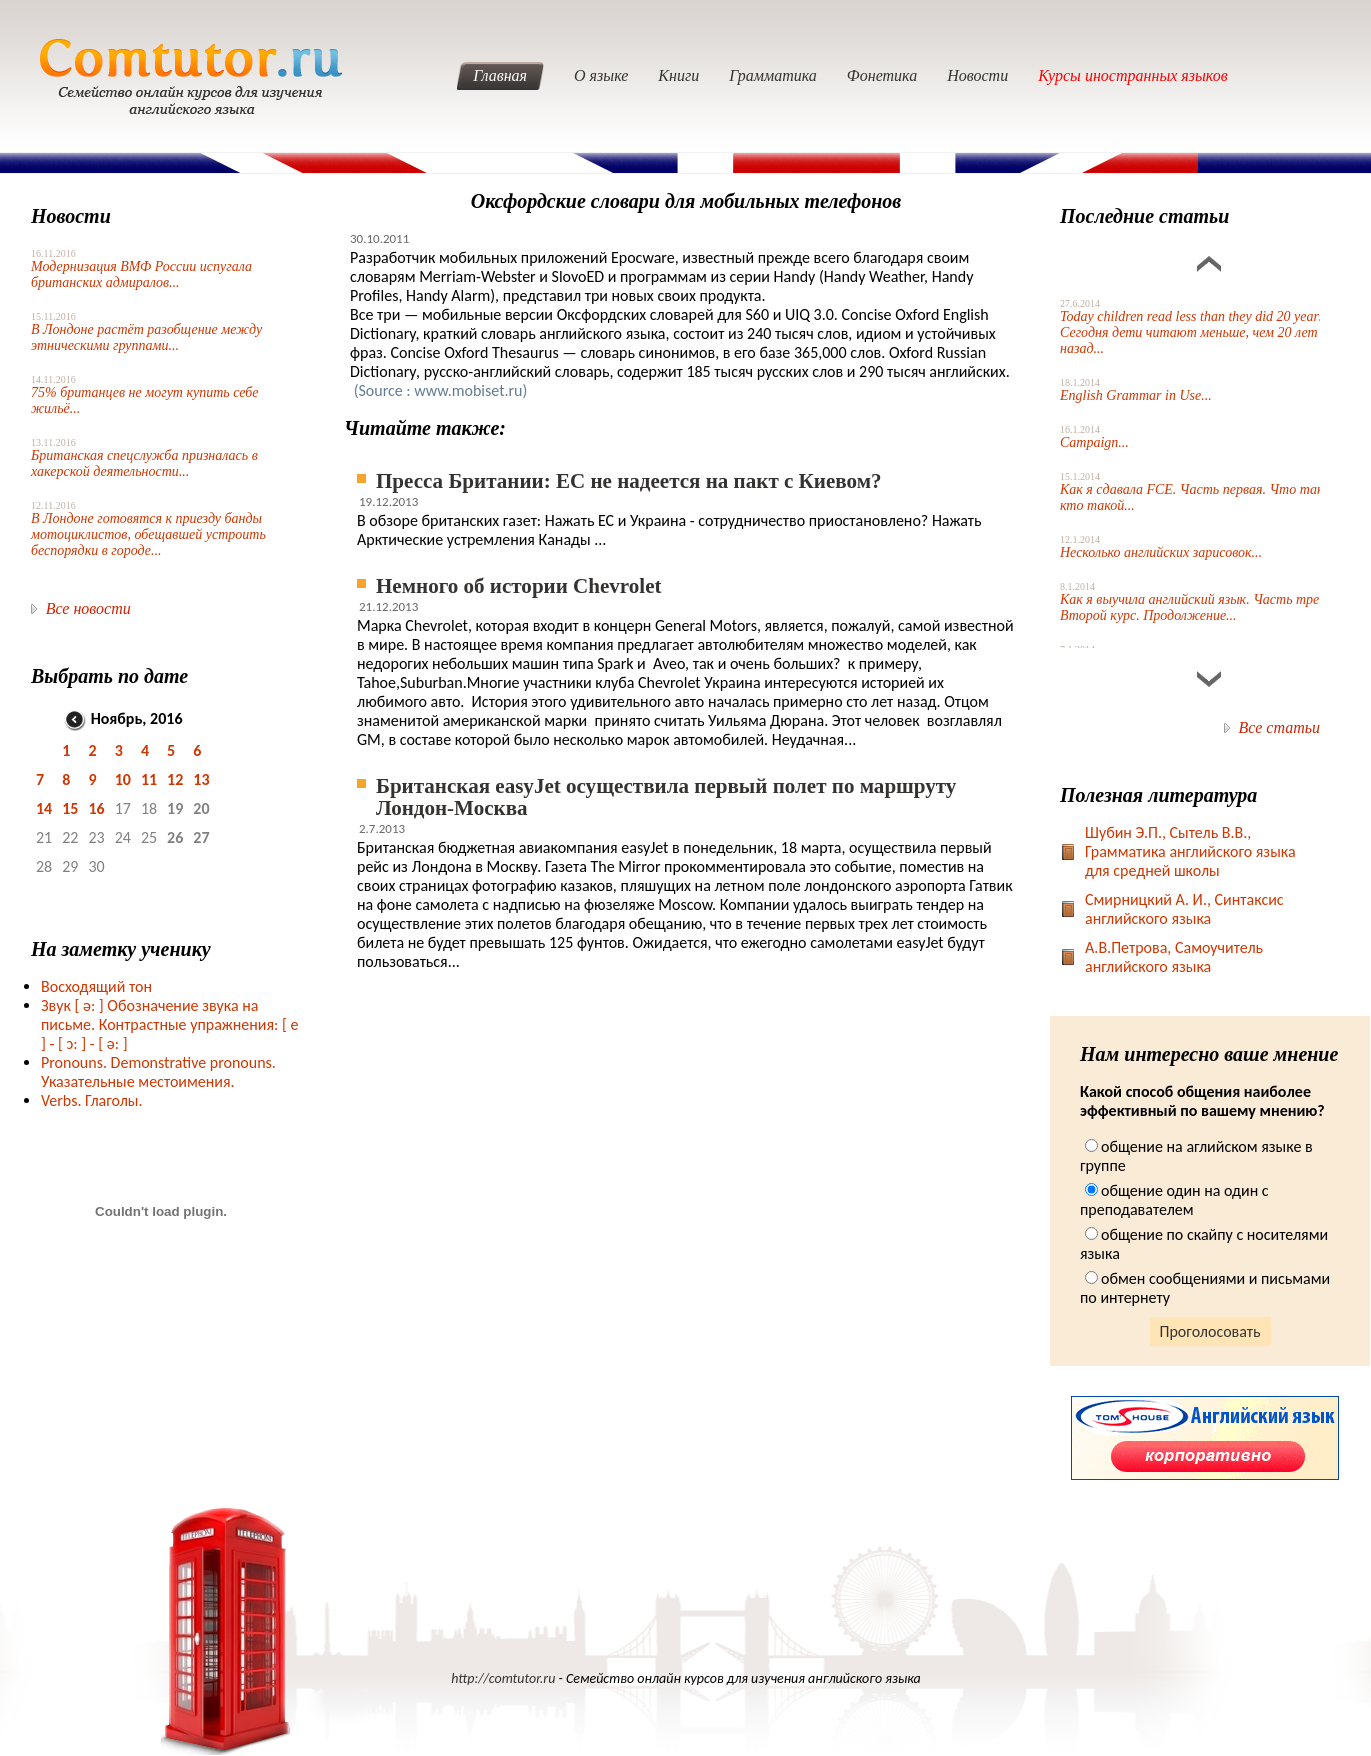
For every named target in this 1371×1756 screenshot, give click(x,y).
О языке (601, 75)
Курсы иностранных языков (1133, 75)
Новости (977, 75)
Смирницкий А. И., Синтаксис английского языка (1184, 909)
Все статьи (1279, 727)
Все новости (88, 608)
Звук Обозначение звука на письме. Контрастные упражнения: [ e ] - (169, 1024)
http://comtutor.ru (503, 1678)
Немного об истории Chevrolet (519, 586)
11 (149, 779)
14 (44, 808)
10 (123, 779)
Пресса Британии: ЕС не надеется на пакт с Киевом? (629, 481)
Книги (678, 75)
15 (70, 808)
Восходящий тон (96, 986)
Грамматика (773, 75)
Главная (500, 75)
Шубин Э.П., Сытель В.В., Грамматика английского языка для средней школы (1190, 851)
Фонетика (882, 75)
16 (96, 808)
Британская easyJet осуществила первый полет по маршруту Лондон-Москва (666, 797)
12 (175, 779)
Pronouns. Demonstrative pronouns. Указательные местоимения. (158, 1072)
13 (201, 779)
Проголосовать (1210, 1331)
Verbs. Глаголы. (92, 1100)
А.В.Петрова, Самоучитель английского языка (1174, 957)
